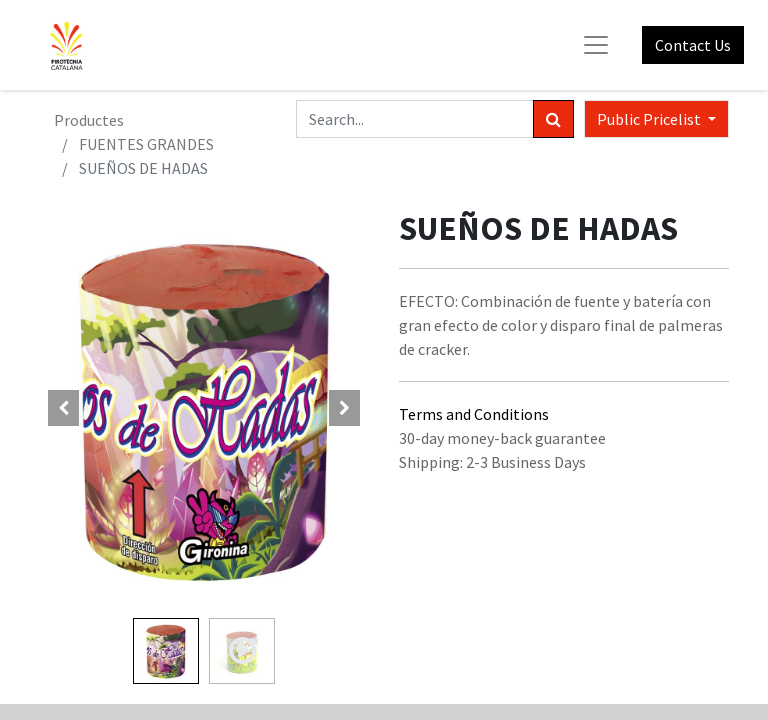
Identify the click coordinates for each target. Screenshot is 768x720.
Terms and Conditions (474, 414)
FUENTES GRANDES (146, 144)
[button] (64, 408)
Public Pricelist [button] (650, 119)
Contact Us (693, 45)
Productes (89, 120)
